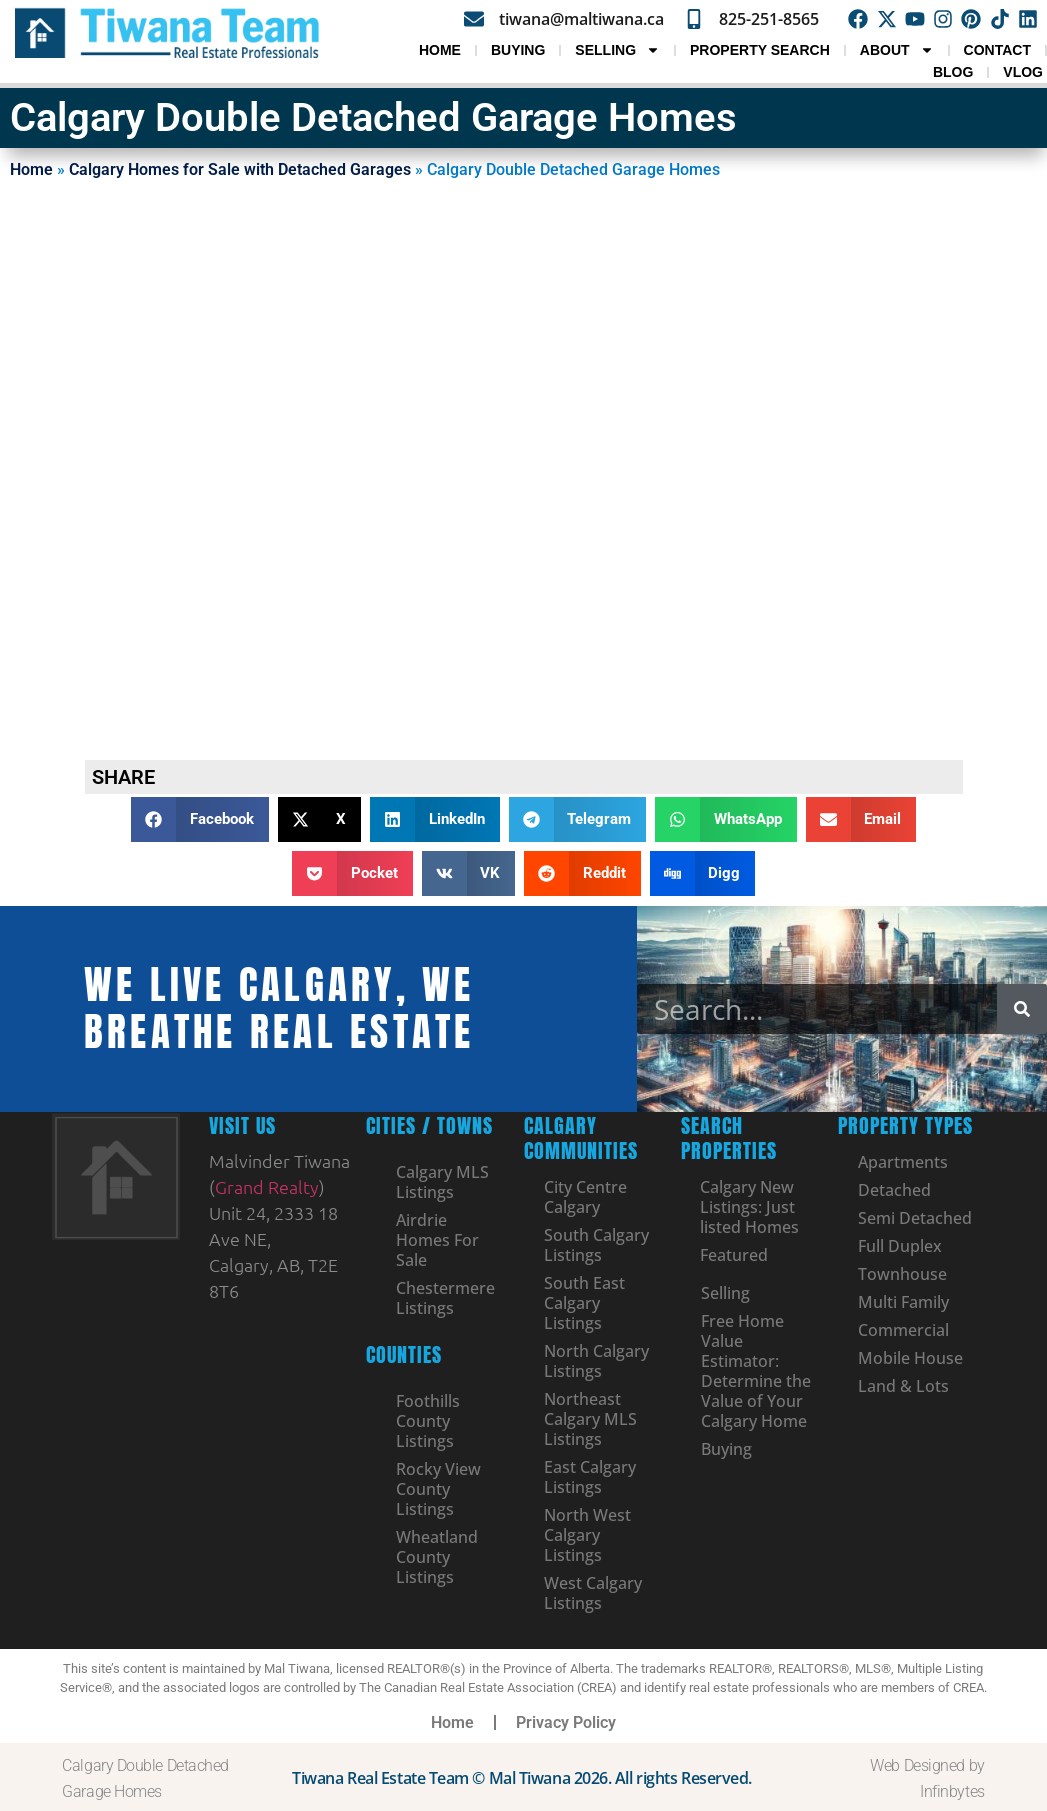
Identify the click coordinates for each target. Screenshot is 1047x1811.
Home (440, 50)
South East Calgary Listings (584, 1303)
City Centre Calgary (585, 1197)
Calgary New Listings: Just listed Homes (750, 1207)
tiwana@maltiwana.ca (583, 18)
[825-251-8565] (696, 19)
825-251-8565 (771, 19)
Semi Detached (915, 1218)
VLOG (1023, 72)
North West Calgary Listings (587, 1535)
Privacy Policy (566, 1722)
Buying (518, 50)
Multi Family (903, 1302)
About (897, 50)
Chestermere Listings (445, 1298)
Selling (617, 50)
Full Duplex (900, 1246)
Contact (997, 50)
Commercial (903, 1330)
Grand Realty (267, 1186)
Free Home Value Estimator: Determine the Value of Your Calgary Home (756, 1371)
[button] (200, 819)
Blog (953, 72)
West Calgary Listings (593, 1593)
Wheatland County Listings (437, 1557)
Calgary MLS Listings (442, 1182)
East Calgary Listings (590, 1477)
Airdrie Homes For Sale (437, 1240)
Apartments (903, 1162)
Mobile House (910, 1358)
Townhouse (902, 1274)
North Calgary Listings (596, 1361)
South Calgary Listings (596, 1245)
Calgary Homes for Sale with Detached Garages (240, 169)
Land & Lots (903, 1386)
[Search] (1022, 1009)
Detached (894, 1190)
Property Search (760, 50)
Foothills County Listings (428, 1421)
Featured (735, 1255)
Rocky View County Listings (438, 1489)
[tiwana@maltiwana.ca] (476, 19)
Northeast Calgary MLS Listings (590, 1419)
